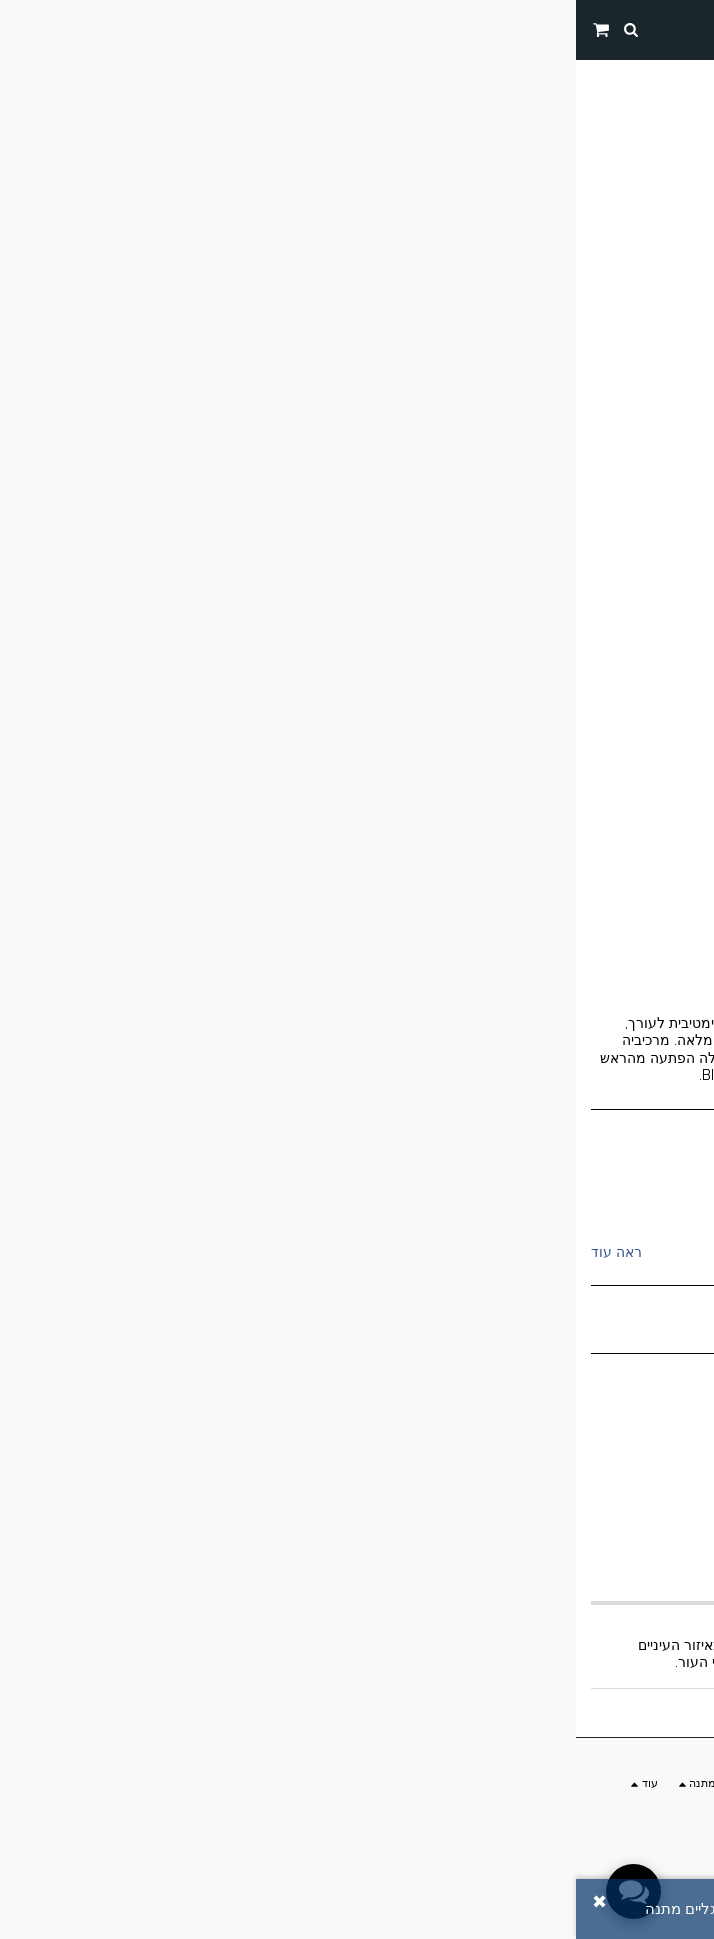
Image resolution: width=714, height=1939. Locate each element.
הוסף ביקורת (315, 1909)
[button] (692, 29)
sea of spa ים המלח (602, 1201)
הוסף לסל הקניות (357, 1469)
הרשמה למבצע (244, 1828)
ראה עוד (40, 1252)
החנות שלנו (605, 75)
